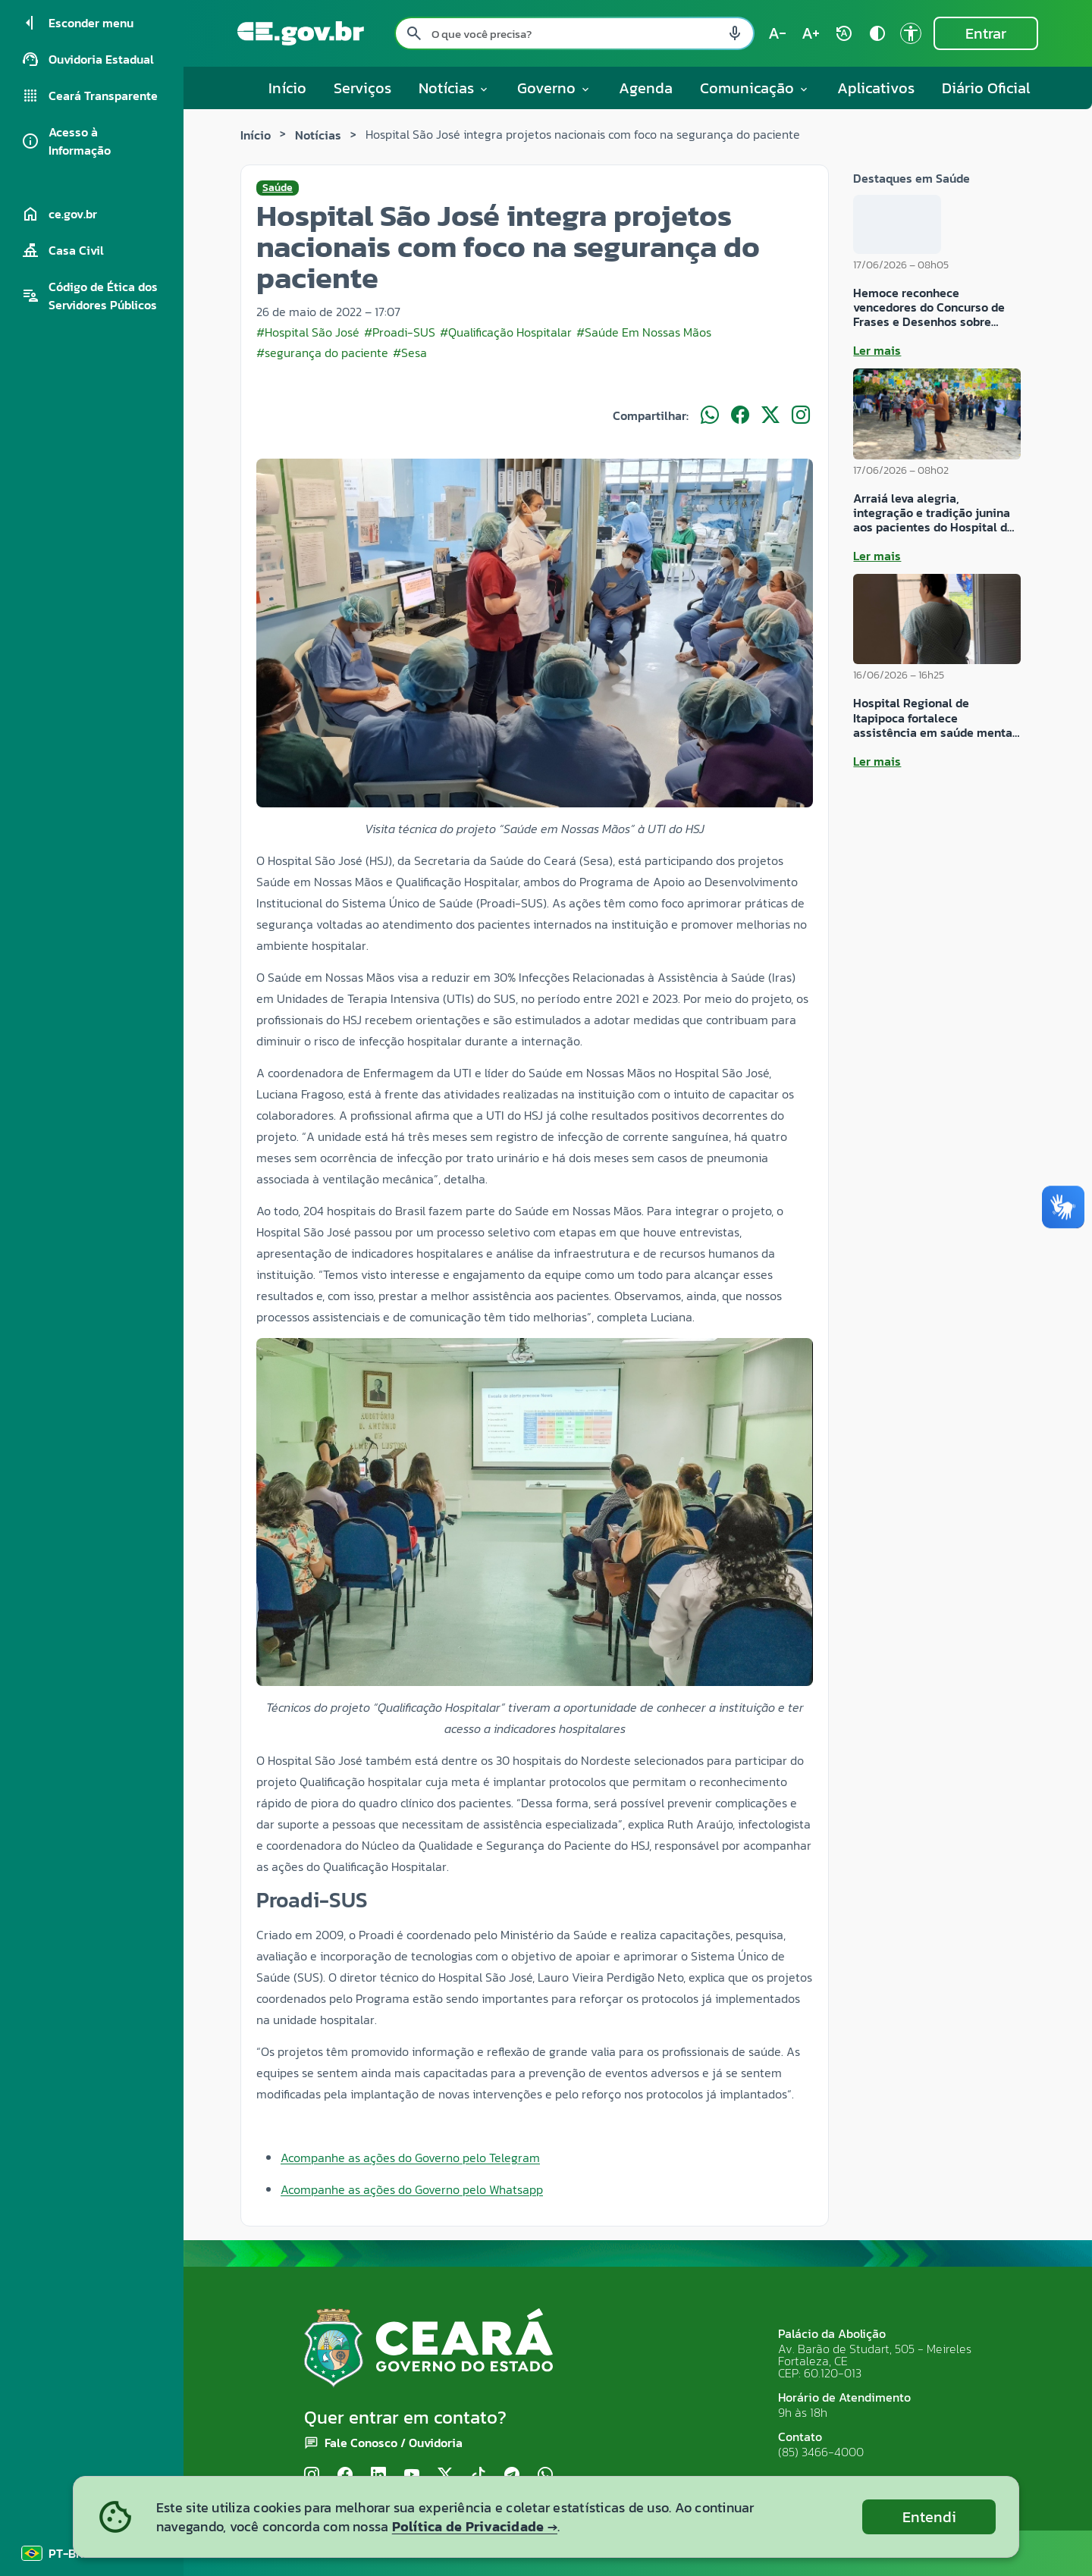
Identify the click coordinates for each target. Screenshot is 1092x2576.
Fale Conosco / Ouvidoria (394, 2443)
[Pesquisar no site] (574, 33)
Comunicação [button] (755, 88)
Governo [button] (554, 88)
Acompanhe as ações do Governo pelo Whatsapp (412, 2189)
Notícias (318, 135)
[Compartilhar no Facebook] (740, 415)
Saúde (277, 188)
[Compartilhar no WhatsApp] (710, 415)
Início (287, 88)
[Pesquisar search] (414, 33)
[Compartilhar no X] (770, 415)
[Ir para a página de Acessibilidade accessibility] (910, 33)
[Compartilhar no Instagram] (801, 415)
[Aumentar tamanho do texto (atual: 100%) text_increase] (810, 33)
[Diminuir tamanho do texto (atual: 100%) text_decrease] (777, 33)
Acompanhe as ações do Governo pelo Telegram (410, 2157)
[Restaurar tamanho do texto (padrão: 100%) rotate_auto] (844, 33)
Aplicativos (876, 88)
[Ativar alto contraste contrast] (877, 33)
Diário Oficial (986, 88)
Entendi (929, 2516)
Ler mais (877, 350)
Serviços (362, 88)
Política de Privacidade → (474, 2526)
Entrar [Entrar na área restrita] (985, 33)
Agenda (646, 88)
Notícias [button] (454, 88)
